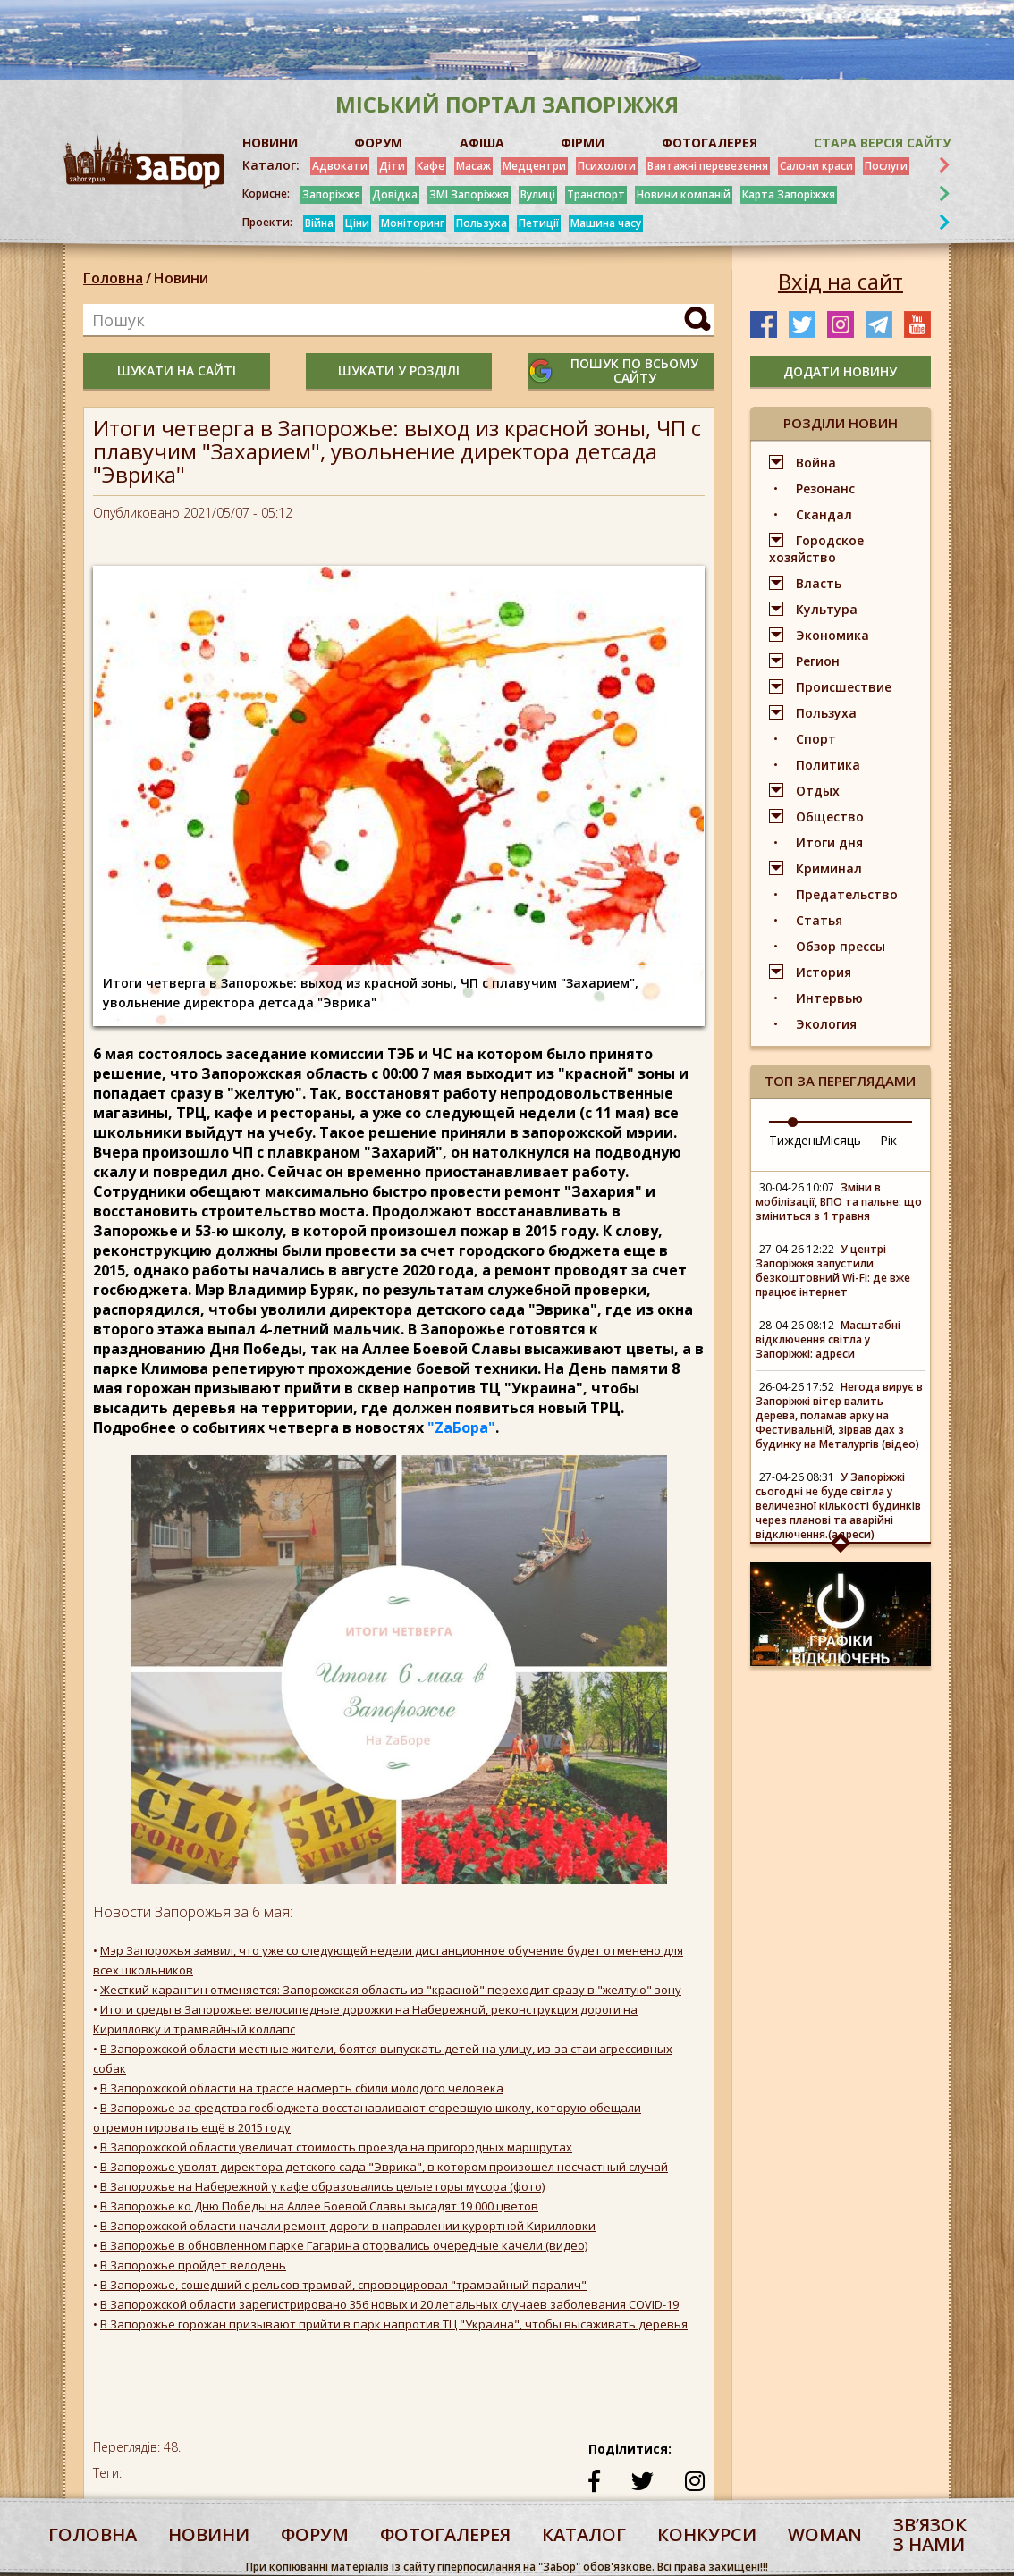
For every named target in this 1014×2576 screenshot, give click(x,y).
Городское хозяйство (816, 549)
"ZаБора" (461, 1427)
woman (825, 2534)
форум (315, 2534)
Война (816, 462)
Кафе (430, 165)
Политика (828, 764)
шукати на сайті (176, 370)
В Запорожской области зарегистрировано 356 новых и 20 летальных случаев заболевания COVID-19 (389, 2304)
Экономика (832, 635)
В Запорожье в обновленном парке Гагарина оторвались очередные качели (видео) (343, 2245)
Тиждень (796, 1140)
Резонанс (825, 488)
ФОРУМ (378, 142)
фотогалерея (445, 2534)
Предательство (847, 894)
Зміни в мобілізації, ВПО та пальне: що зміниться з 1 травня (839, 1202)
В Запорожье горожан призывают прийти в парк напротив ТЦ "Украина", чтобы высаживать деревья (394, 2324)
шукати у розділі (399, 370)
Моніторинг (412, 223)
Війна (319, 223)
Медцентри (534, 165)
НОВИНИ (270, 142)
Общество (830, 816)
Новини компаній (684, 194)
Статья (819, 920)
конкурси (706, 2534)
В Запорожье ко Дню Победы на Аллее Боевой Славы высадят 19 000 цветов (319, 2206)
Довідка (395, 194)
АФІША (482, 142)
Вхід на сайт (840, 281)
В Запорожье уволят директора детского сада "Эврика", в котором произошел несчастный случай (384, 2167)
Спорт (816, 738)
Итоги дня (829, 842)
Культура (827, 609)
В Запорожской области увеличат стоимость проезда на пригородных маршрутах (336, 2147)
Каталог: (271, 165)
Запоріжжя (331, 194)
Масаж (473, 165)
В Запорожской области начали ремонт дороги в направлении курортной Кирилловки (348, 2226)
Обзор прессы (840, 946)
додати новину (840, 371)
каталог (584, 2534)
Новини (181, 278)
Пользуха (481, 223)
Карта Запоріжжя (788, 194)
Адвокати (340, 165)
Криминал (829, 868)
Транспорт (596, 194)
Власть (818, 583)
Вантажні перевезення (707, 165)
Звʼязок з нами (930, 2534)
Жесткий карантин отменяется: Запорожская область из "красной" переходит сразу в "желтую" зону (390, 1990)
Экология (826, 1023)
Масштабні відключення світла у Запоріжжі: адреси (828, 1339)
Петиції (539, 223)
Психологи (607, 165)
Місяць (840, 1140)
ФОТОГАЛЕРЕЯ (709, 142)
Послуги (886, 165)
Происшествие (843, 686)
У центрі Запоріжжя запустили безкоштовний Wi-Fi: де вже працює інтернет (833, 1271)
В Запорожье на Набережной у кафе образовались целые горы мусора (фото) (322, 2186)
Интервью (829, 997)
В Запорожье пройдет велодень (193, 2265)
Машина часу (605, 223)
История (823, 972)
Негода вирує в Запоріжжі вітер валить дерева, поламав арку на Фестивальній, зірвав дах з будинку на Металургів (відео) (839, 1415)
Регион (818, 660)
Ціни (357, 223)
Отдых (818, 790)
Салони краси (816, 165)
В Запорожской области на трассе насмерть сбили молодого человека (301, 2088)
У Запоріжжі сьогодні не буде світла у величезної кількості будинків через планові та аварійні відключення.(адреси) (838, 1505)
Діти (392, 165)
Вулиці (537, 194)
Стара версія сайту (882, 142)
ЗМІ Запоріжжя (469, 194)
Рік (888, 1140)
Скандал (824, 514)
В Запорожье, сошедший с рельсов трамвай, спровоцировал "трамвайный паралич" (343, 2285)
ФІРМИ (582, 142)
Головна (113, 278)
